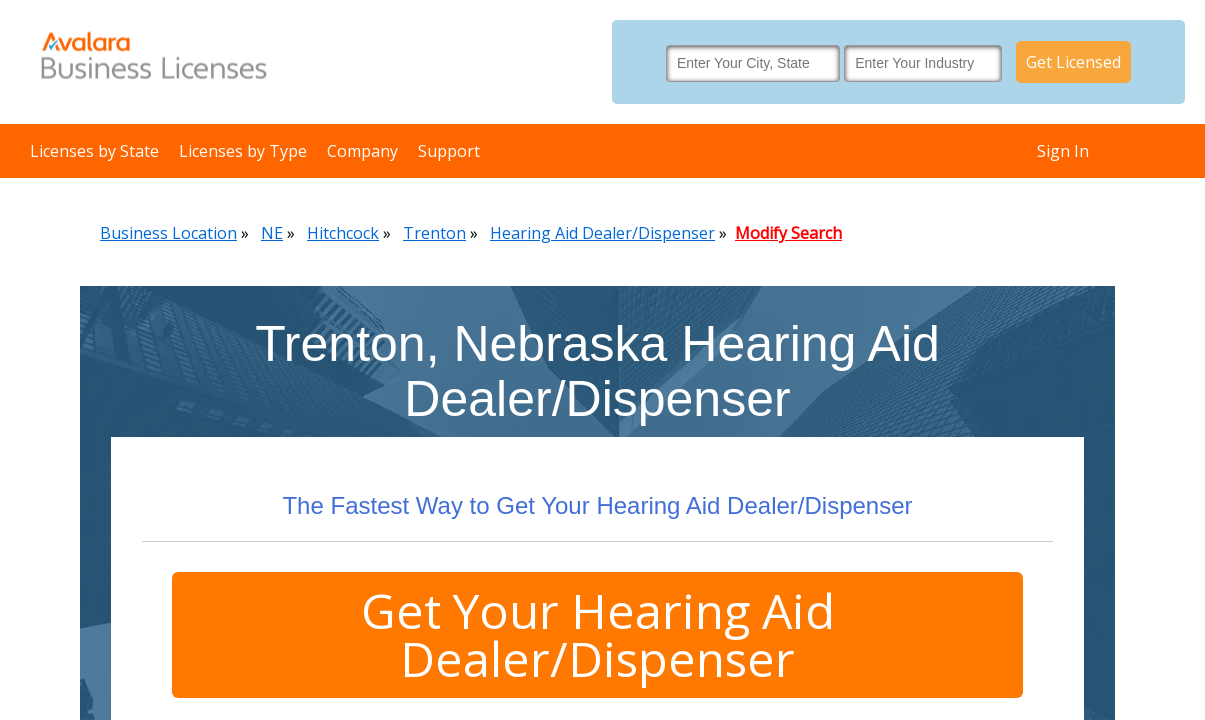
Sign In (1063, 151)
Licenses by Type (243, 151)
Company (362, 151)
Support (449, 151)
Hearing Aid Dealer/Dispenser (602, 233)
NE (272, 233)
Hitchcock (343, 233)
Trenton (434, 233)
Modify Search (788, 233)
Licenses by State (94, 151)
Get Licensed (1073, 62)
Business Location (168, 233)
